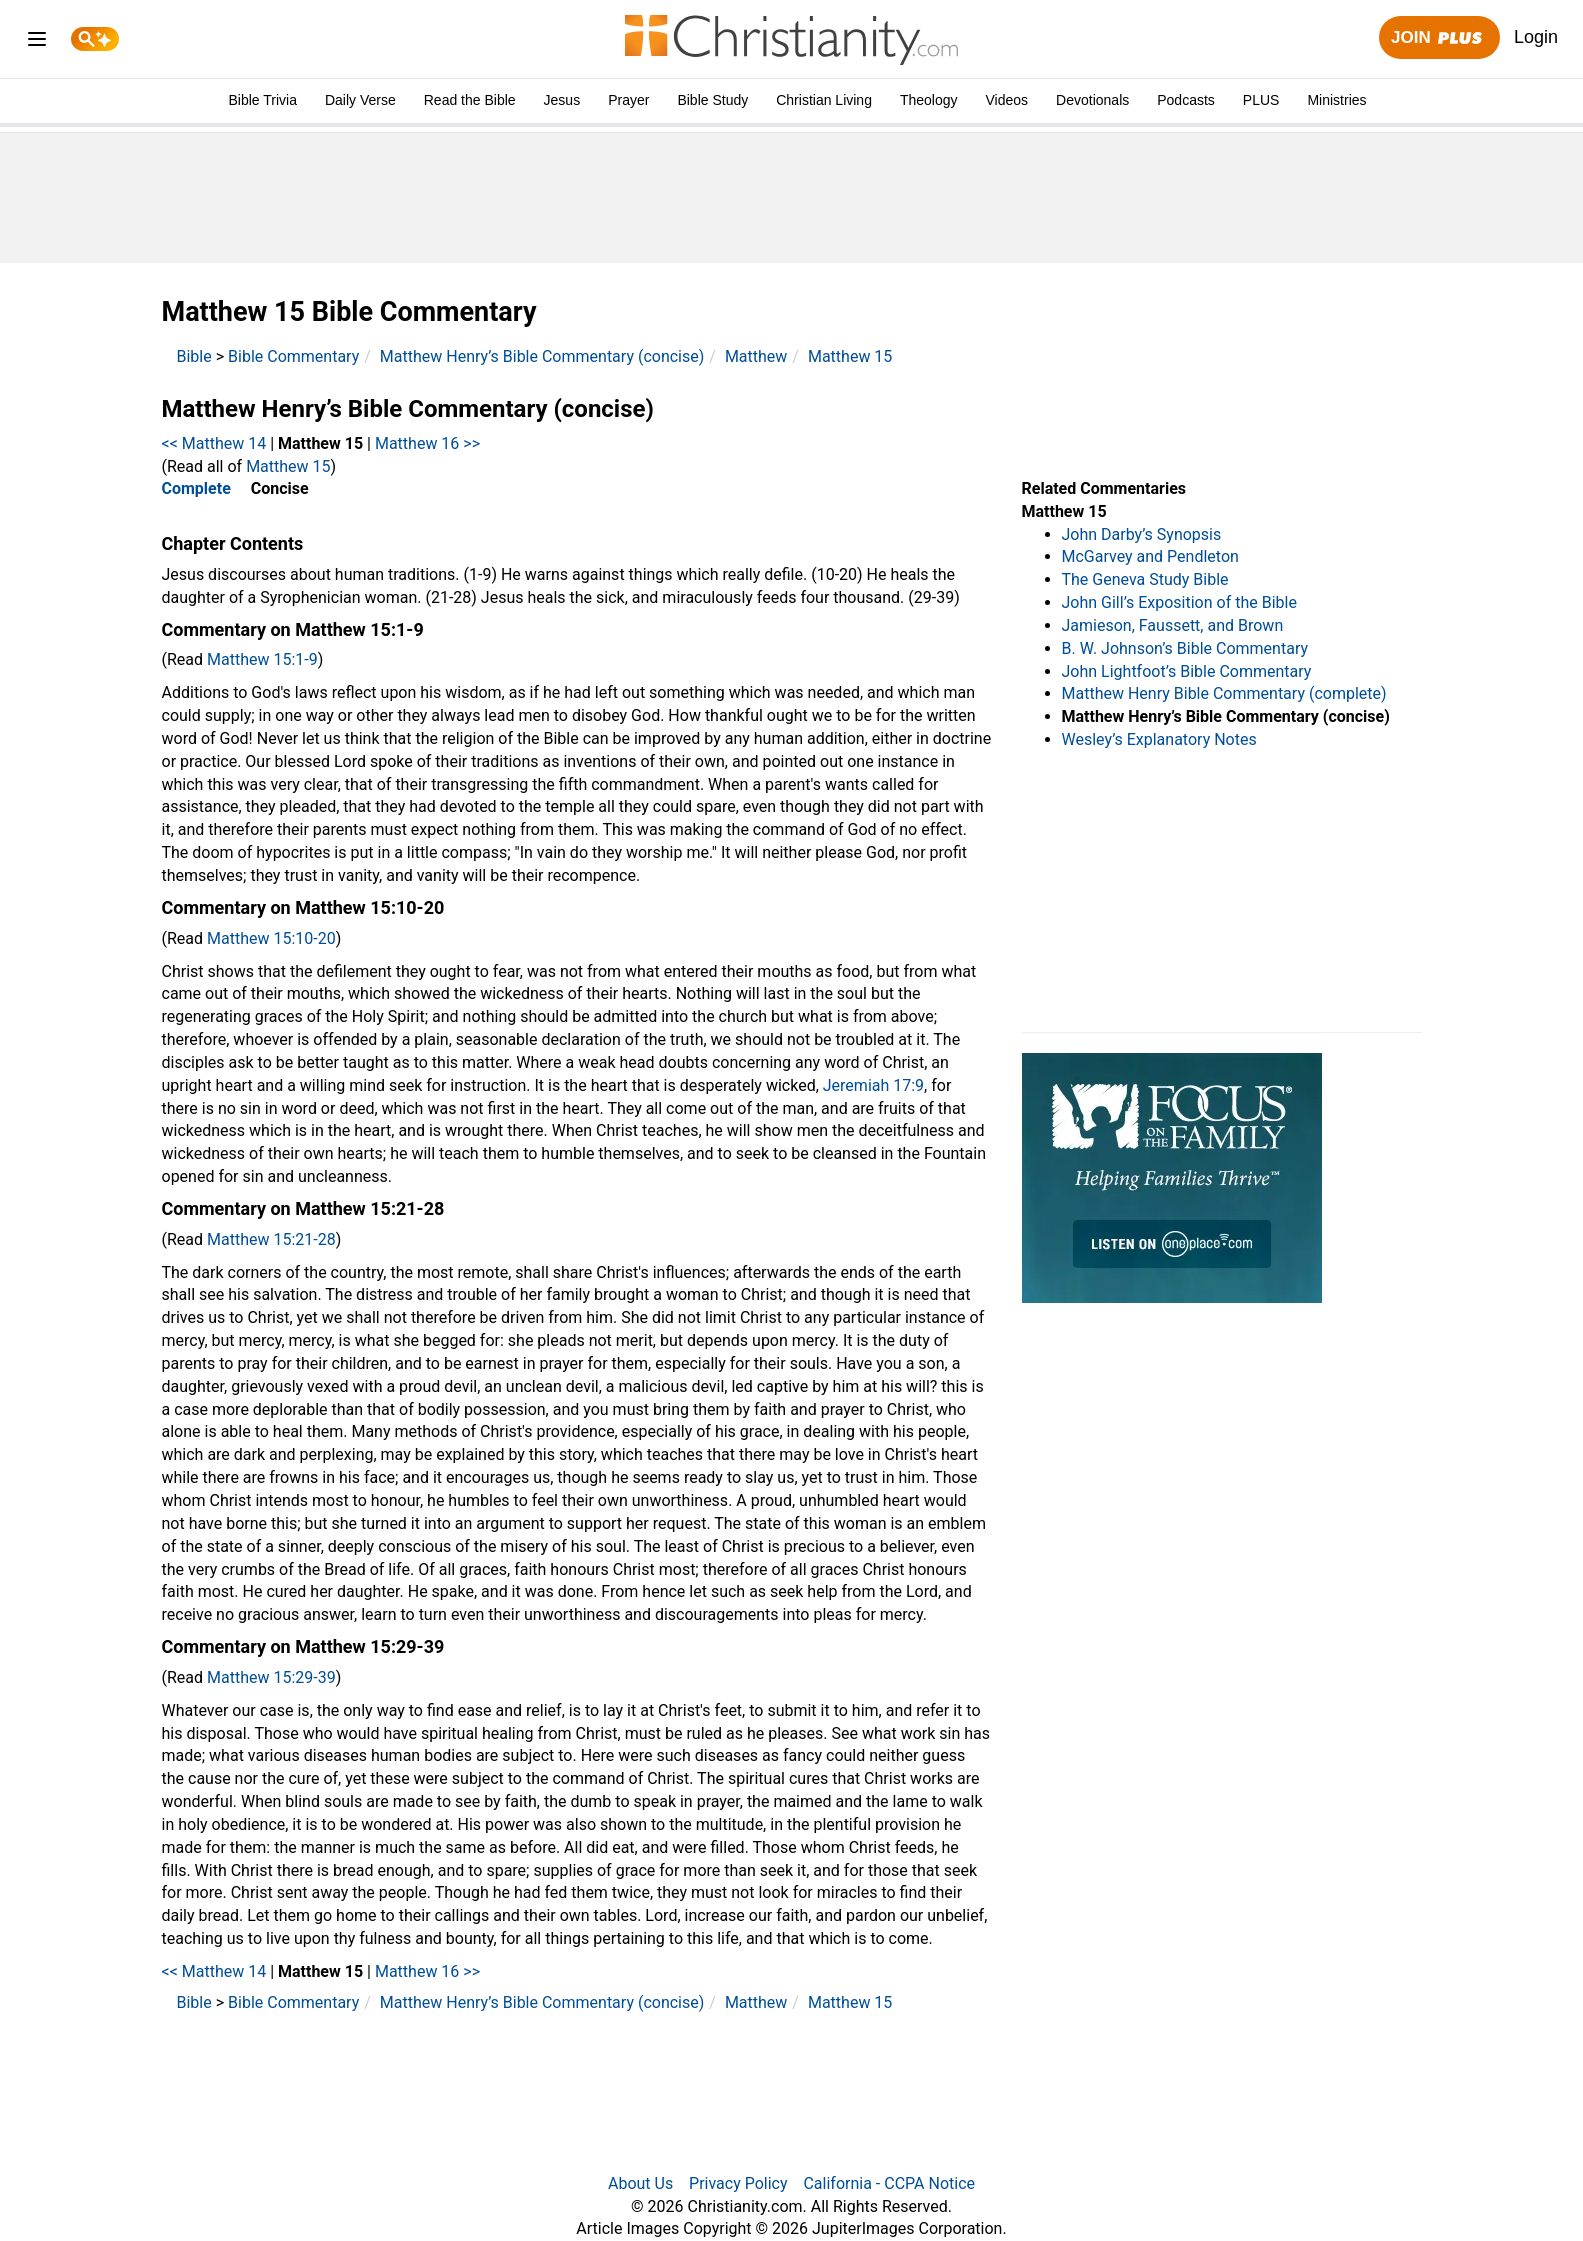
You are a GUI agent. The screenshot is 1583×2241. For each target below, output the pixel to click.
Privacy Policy (738, 2183)
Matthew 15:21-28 (271, 1239)
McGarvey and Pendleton (1150, 556)
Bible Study (712, 100)
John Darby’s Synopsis (1142, 534)
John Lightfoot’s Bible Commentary (1187, 671)
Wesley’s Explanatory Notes (1159, 739)
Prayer (628, 100)
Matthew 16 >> (427, 443)
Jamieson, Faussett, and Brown (1173, 625)
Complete (196, 488)
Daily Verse (360, 100)
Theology (929, 100)
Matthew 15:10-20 (271, 938)
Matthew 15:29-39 (271, 1677)
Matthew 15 (850, 356)
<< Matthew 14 (214, 443)
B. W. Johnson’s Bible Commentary (1185, 648)
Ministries (1336, 100)
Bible (194, 356)
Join (1439, 38)
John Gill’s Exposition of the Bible (1179, 602)
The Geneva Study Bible (1145, 579)
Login (1536, 37)
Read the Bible (470, 100)
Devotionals (1092, 100)
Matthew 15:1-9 (262, 659)
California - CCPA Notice (889, 2183)
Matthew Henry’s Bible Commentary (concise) (542, 356)
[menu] (37, 42)
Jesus (562, 100)
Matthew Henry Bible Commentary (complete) (1224, 693)
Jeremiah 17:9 (873, 1085)
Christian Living (824, 100)
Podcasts (1186, 100)
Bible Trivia (262, 100)
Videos (1007, 100)
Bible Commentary (293, 356)
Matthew (756, 356)
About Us (640, 2183)
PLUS (1261, 100)
